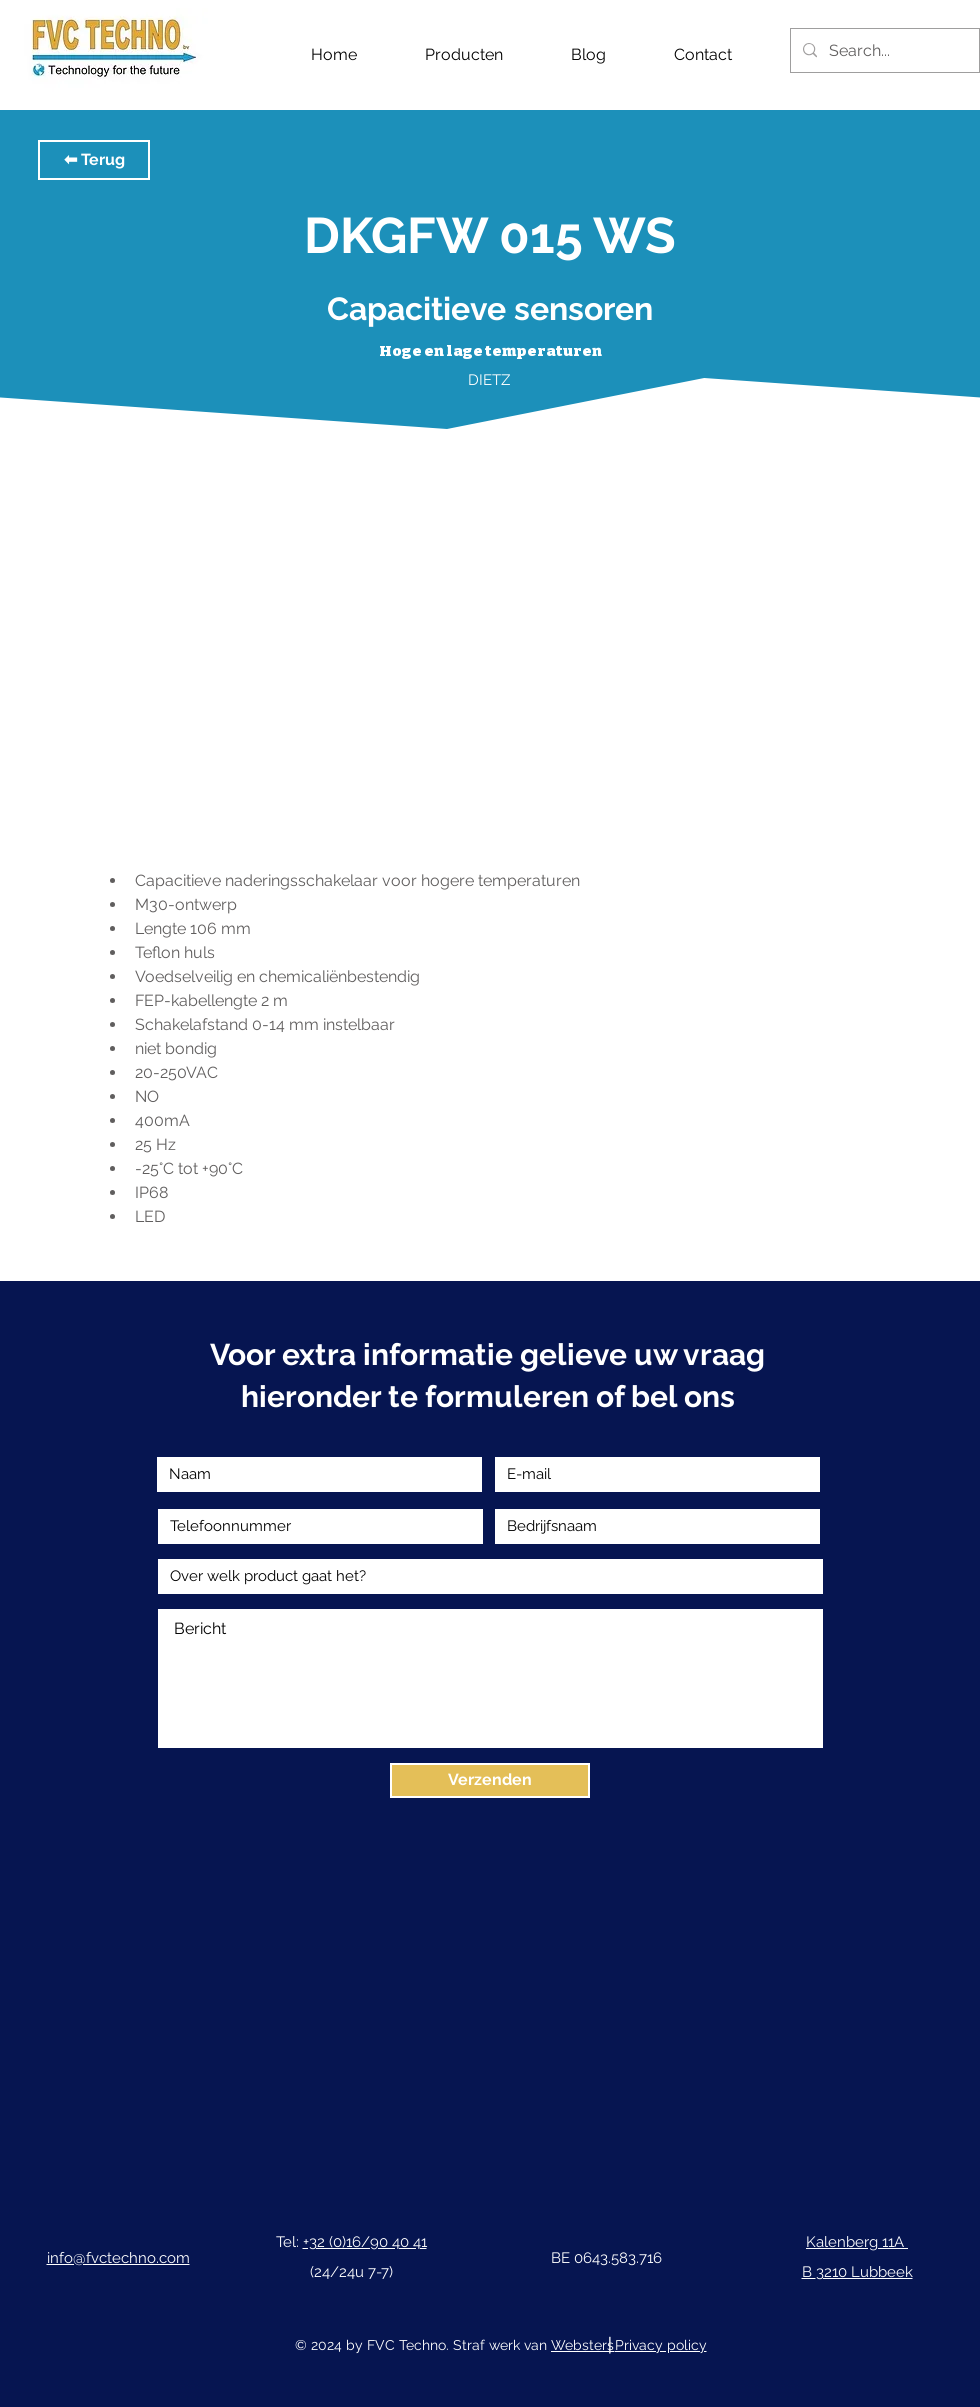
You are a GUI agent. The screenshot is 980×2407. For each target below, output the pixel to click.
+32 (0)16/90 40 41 (365, 2242)
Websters (582, 2345)
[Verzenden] (490, 1780)
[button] (94, 160)
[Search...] (883, 50)
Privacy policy (661, 2345)
